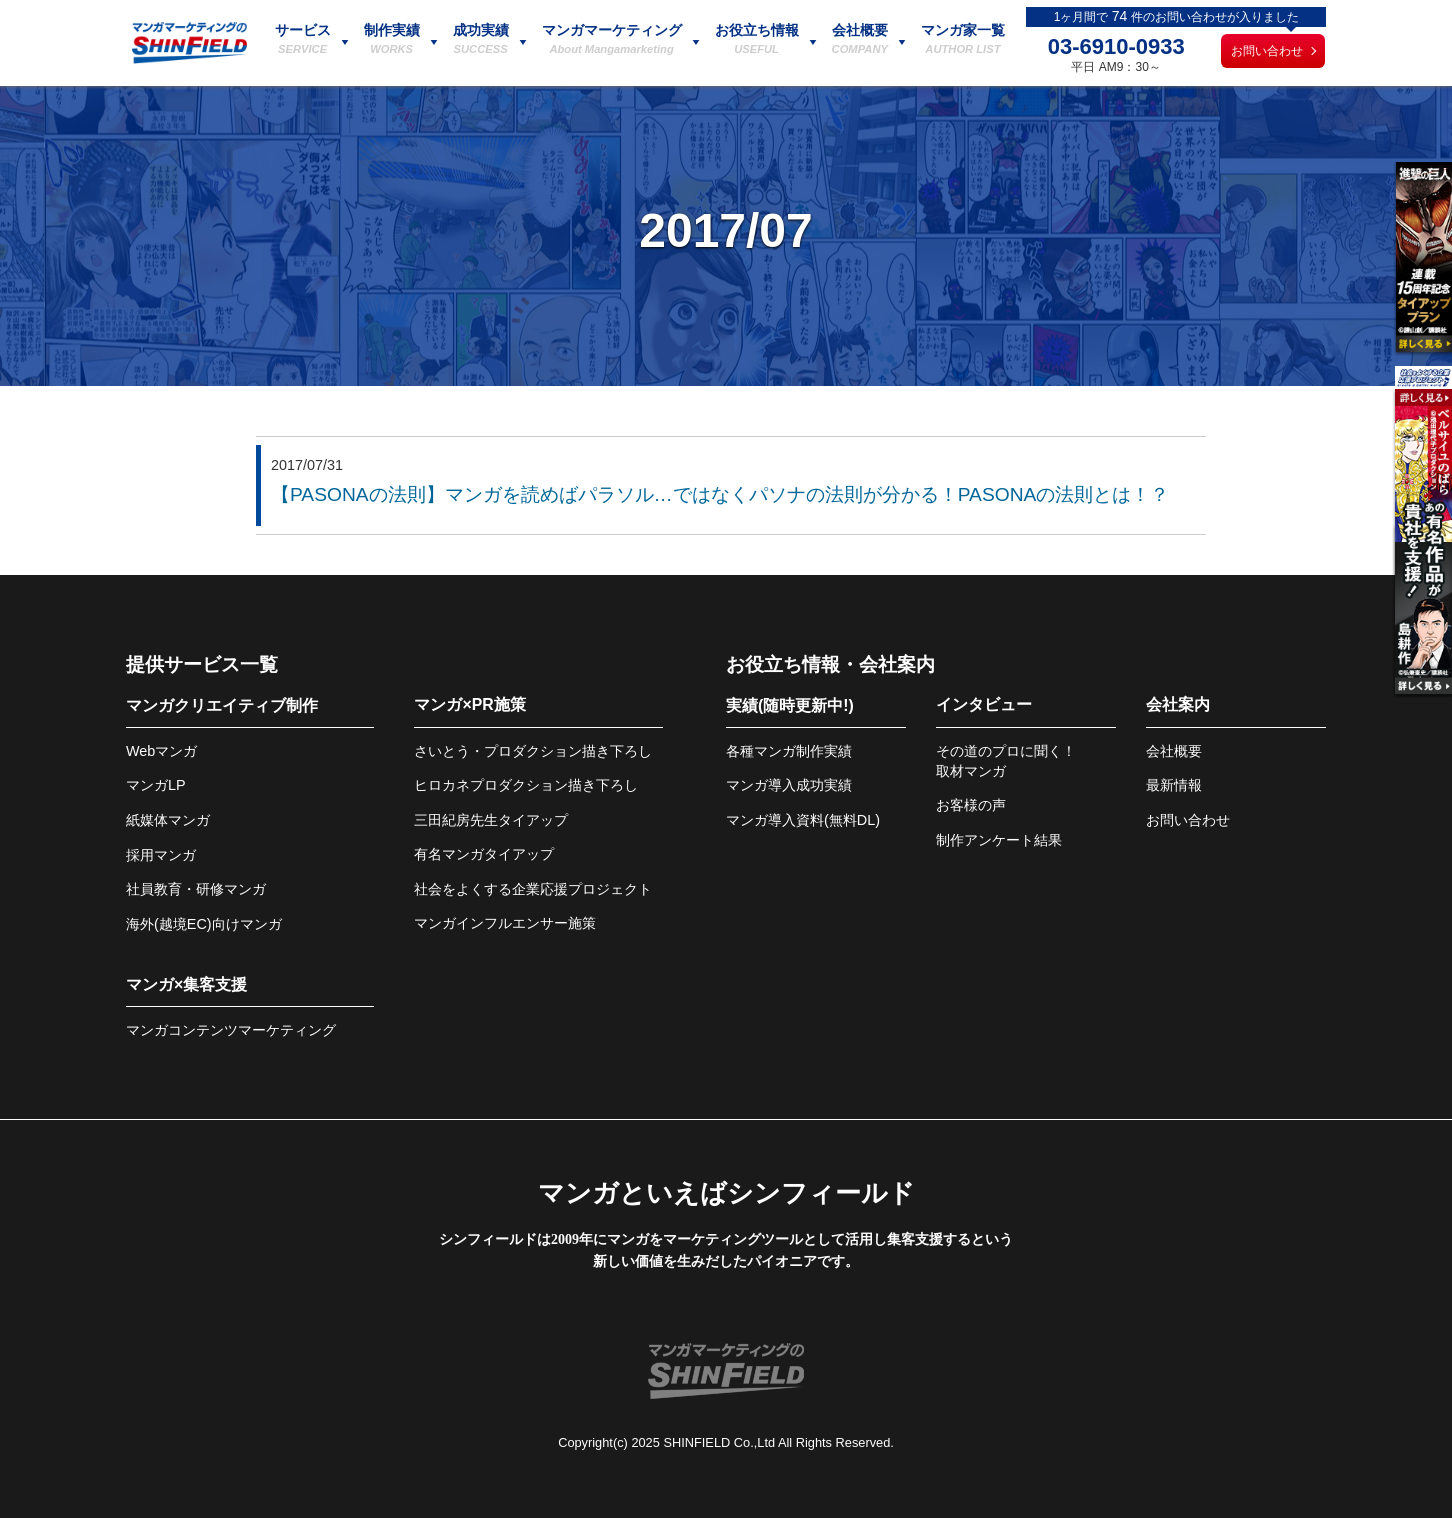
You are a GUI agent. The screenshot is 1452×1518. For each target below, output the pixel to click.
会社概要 (1174, 751)
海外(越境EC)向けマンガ (204, 924)
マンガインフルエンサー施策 (505, 923)
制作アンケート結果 (999, 840)
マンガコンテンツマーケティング (231, 1030)
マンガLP (156, 785)
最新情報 (1174, 785)
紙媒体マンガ (168, 820)
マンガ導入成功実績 (789, 785)
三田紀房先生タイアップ (491, 820)
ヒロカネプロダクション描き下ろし (526, 785)
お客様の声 (971, 805)
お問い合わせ (1267, 51)
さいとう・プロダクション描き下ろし (533, 751)
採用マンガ (161, 855)
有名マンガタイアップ (484, 854)
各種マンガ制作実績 (789, 751)
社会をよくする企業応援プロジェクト (533, 889)
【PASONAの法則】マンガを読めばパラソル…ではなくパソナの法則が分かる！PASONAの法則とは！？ (720, 494)
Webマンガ (161, 751)
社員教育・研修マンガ (196, 889)
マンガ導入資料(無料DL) (803, 820)
